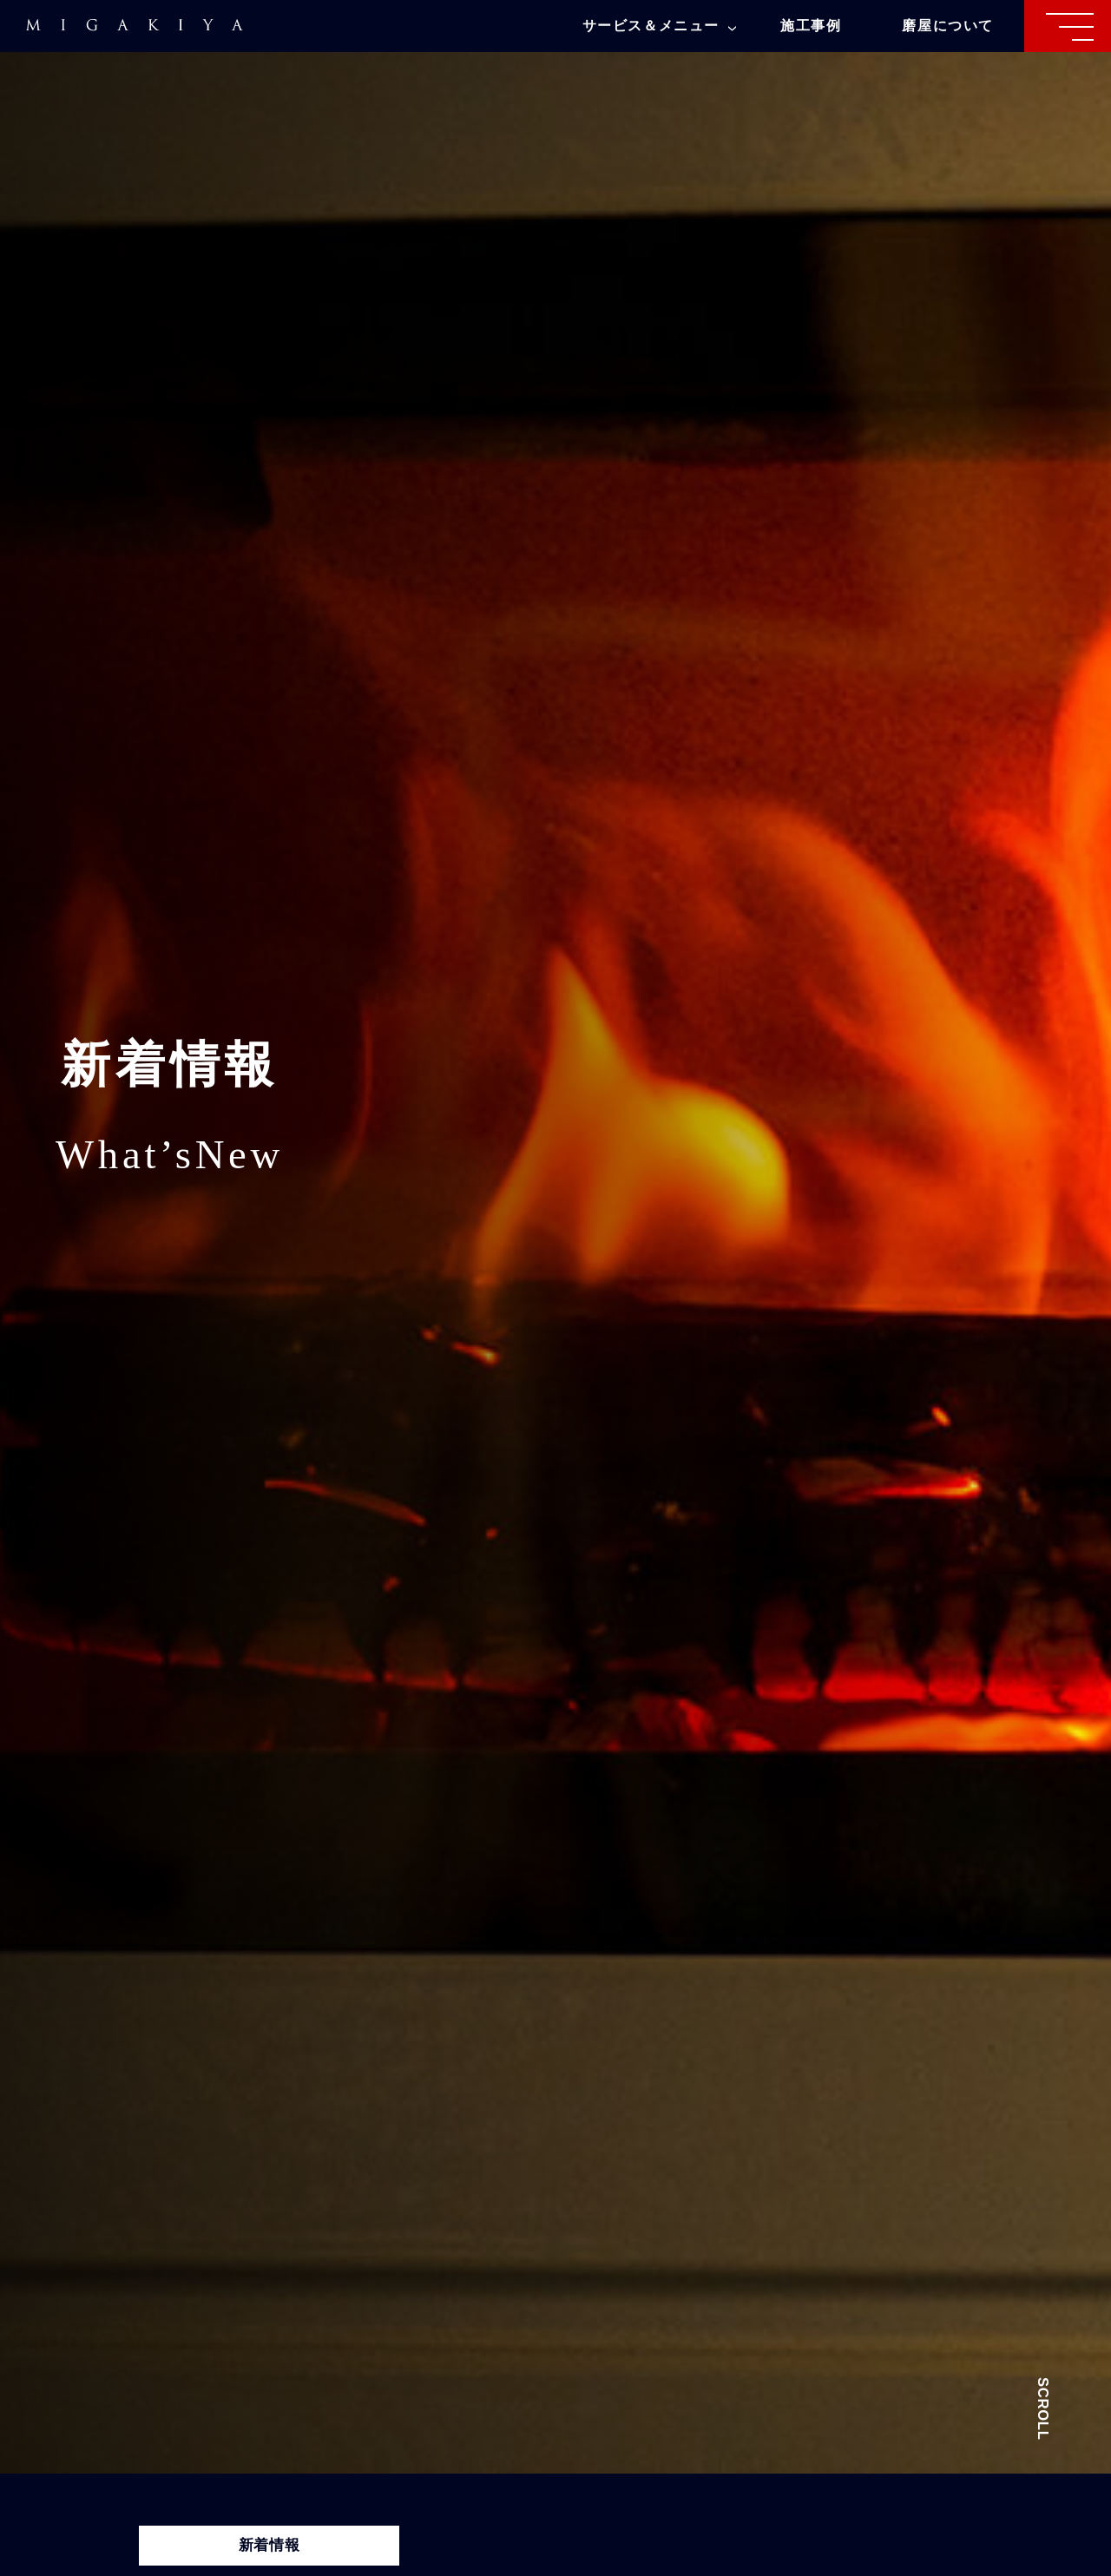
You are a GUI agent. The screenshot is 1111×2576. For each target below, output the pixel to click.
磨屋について (948, 25)
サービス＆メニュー (659, 25)
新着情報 (269, 2545)
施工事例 (810, 25)
